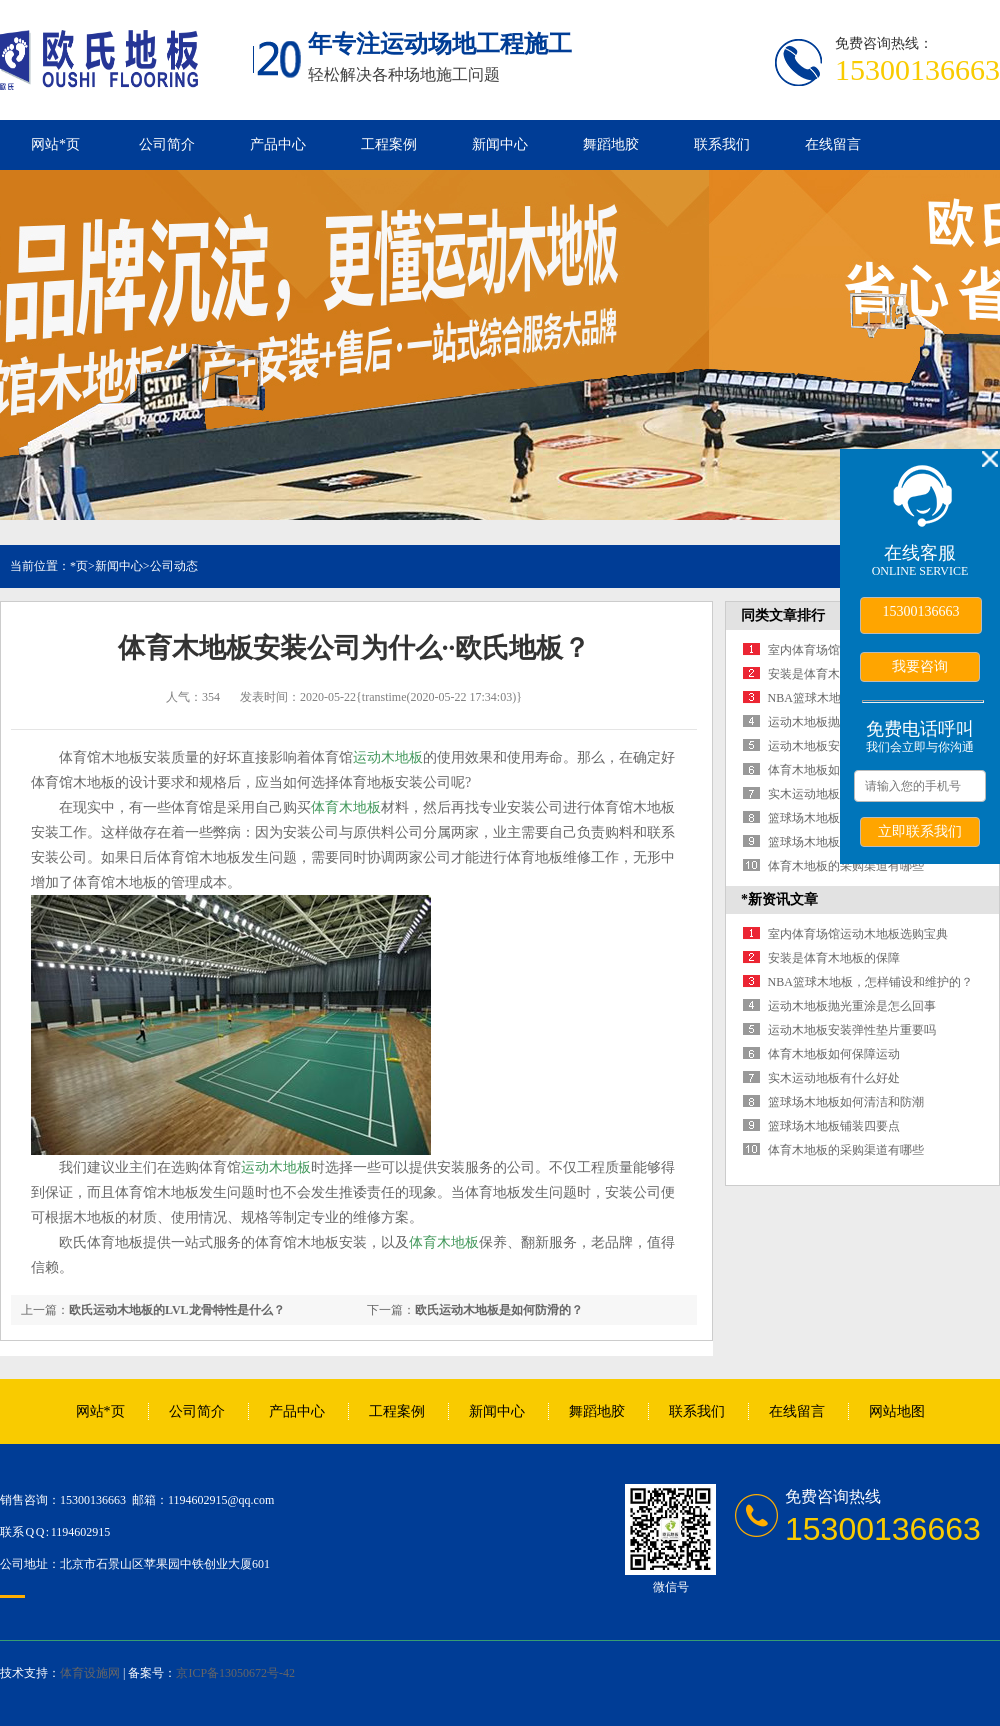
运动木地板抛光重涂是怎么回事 (852, 1006)
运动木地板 (388, 757)
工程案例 (389, 144)
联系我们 (722, 144)
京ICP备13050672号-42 (235, 1673)
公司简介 (167, 144)
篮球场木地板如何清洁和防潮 (846, 1102)
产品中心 (278, 144)
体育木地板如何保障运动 (834, 770)
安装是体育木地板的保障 (834, 674)
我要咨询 (920, 666)
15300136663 (921, 611)
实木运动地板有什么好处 (834, 794)
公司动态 (174, 566)
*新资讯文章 (779, 899)
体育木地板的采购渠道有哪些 (846, 866)
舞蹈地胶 (611, 144)
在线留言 (833, 144)
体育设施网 (90, 1673)
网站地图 (897, 1411)
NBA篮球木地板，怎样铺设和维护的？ (870, 982)
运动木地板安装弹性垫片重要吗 (852, 1030)
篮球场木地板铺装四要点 (834, 842)
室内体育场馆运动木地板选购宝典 (858, 934)
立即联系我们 (920, 831)
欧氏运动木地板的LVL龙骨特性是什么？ (177, 1310)
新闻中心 (500, 144)
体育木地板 (346, 807)
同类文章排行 (783, 615)
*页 (79, 566)
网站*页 (55, 144)
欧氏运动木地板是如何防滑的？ (499, 1310)
